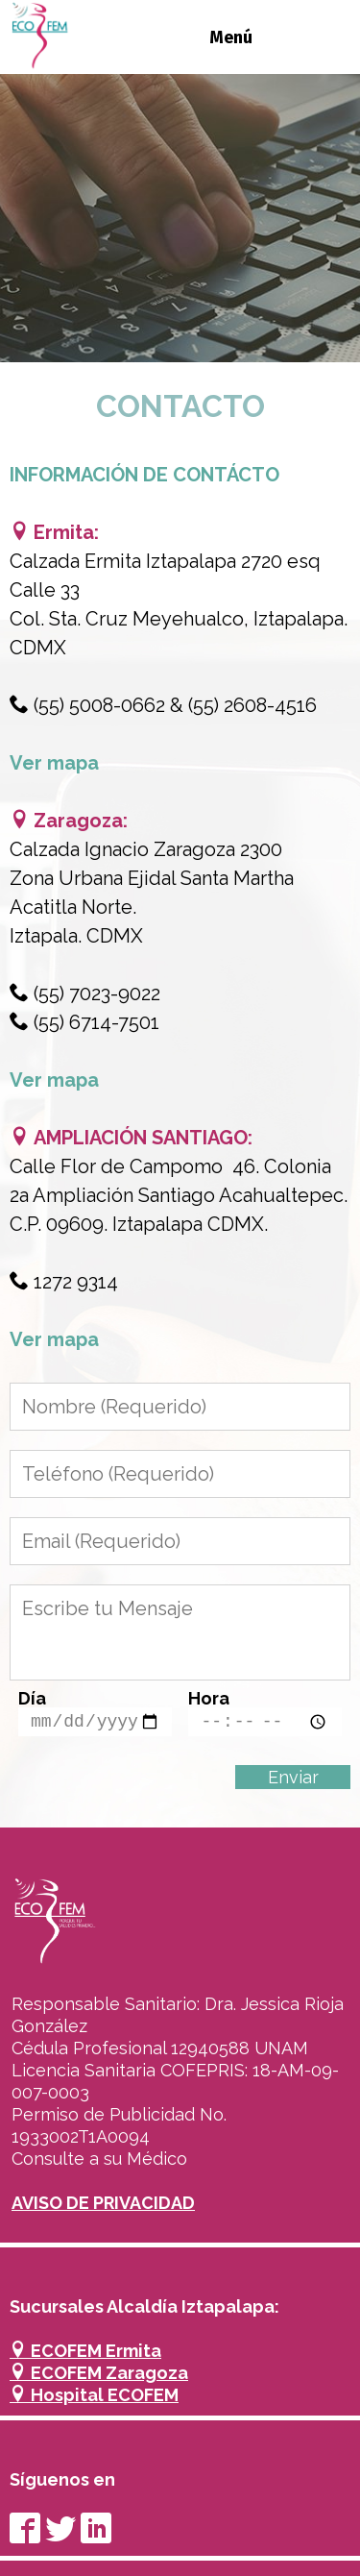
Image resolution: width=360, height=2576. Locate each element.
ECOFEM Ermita (85, 2351)
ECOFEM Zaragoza (99, 2373)
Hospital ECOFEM (94, 2395)
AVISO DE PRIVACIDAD (103, 2203)
